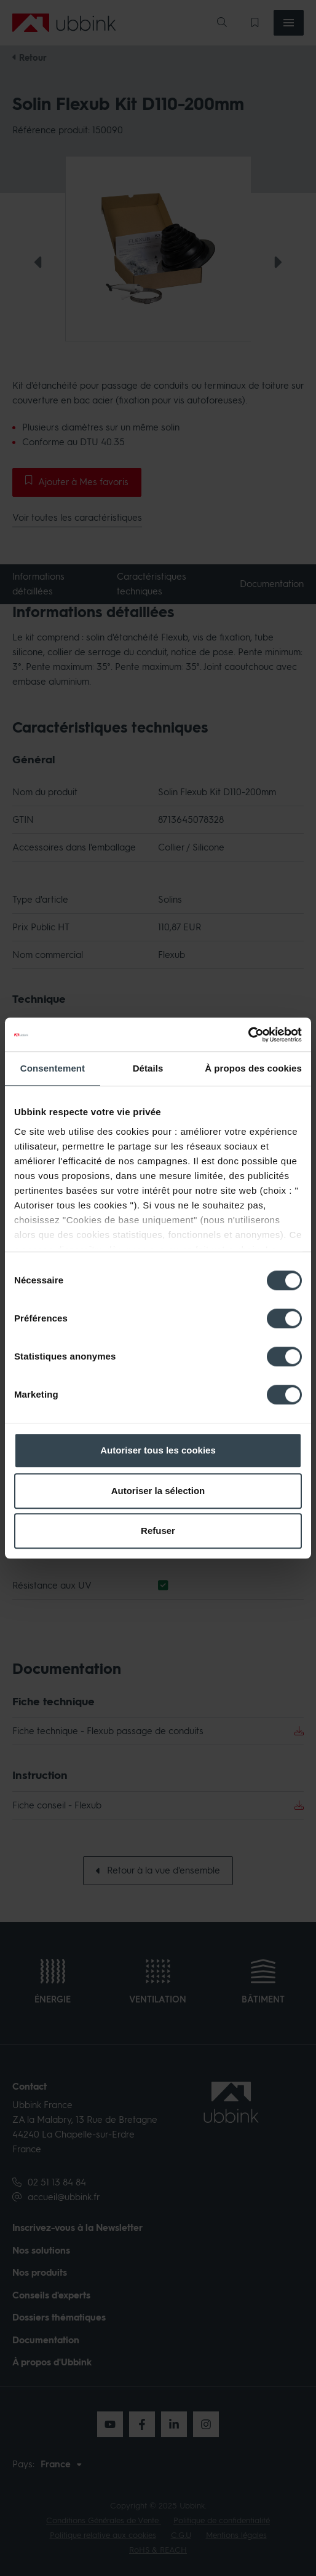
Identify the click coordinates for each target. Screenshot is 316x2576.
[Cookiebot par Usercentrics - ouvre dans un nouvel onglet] (248, 1035)
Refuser (158, 1530)
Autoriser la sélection (158, 1490)
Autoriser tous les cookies (158, 1450)
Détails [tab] (148, 1068)
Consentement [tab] (52, 1068)
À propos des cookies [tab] (253, 1068)
